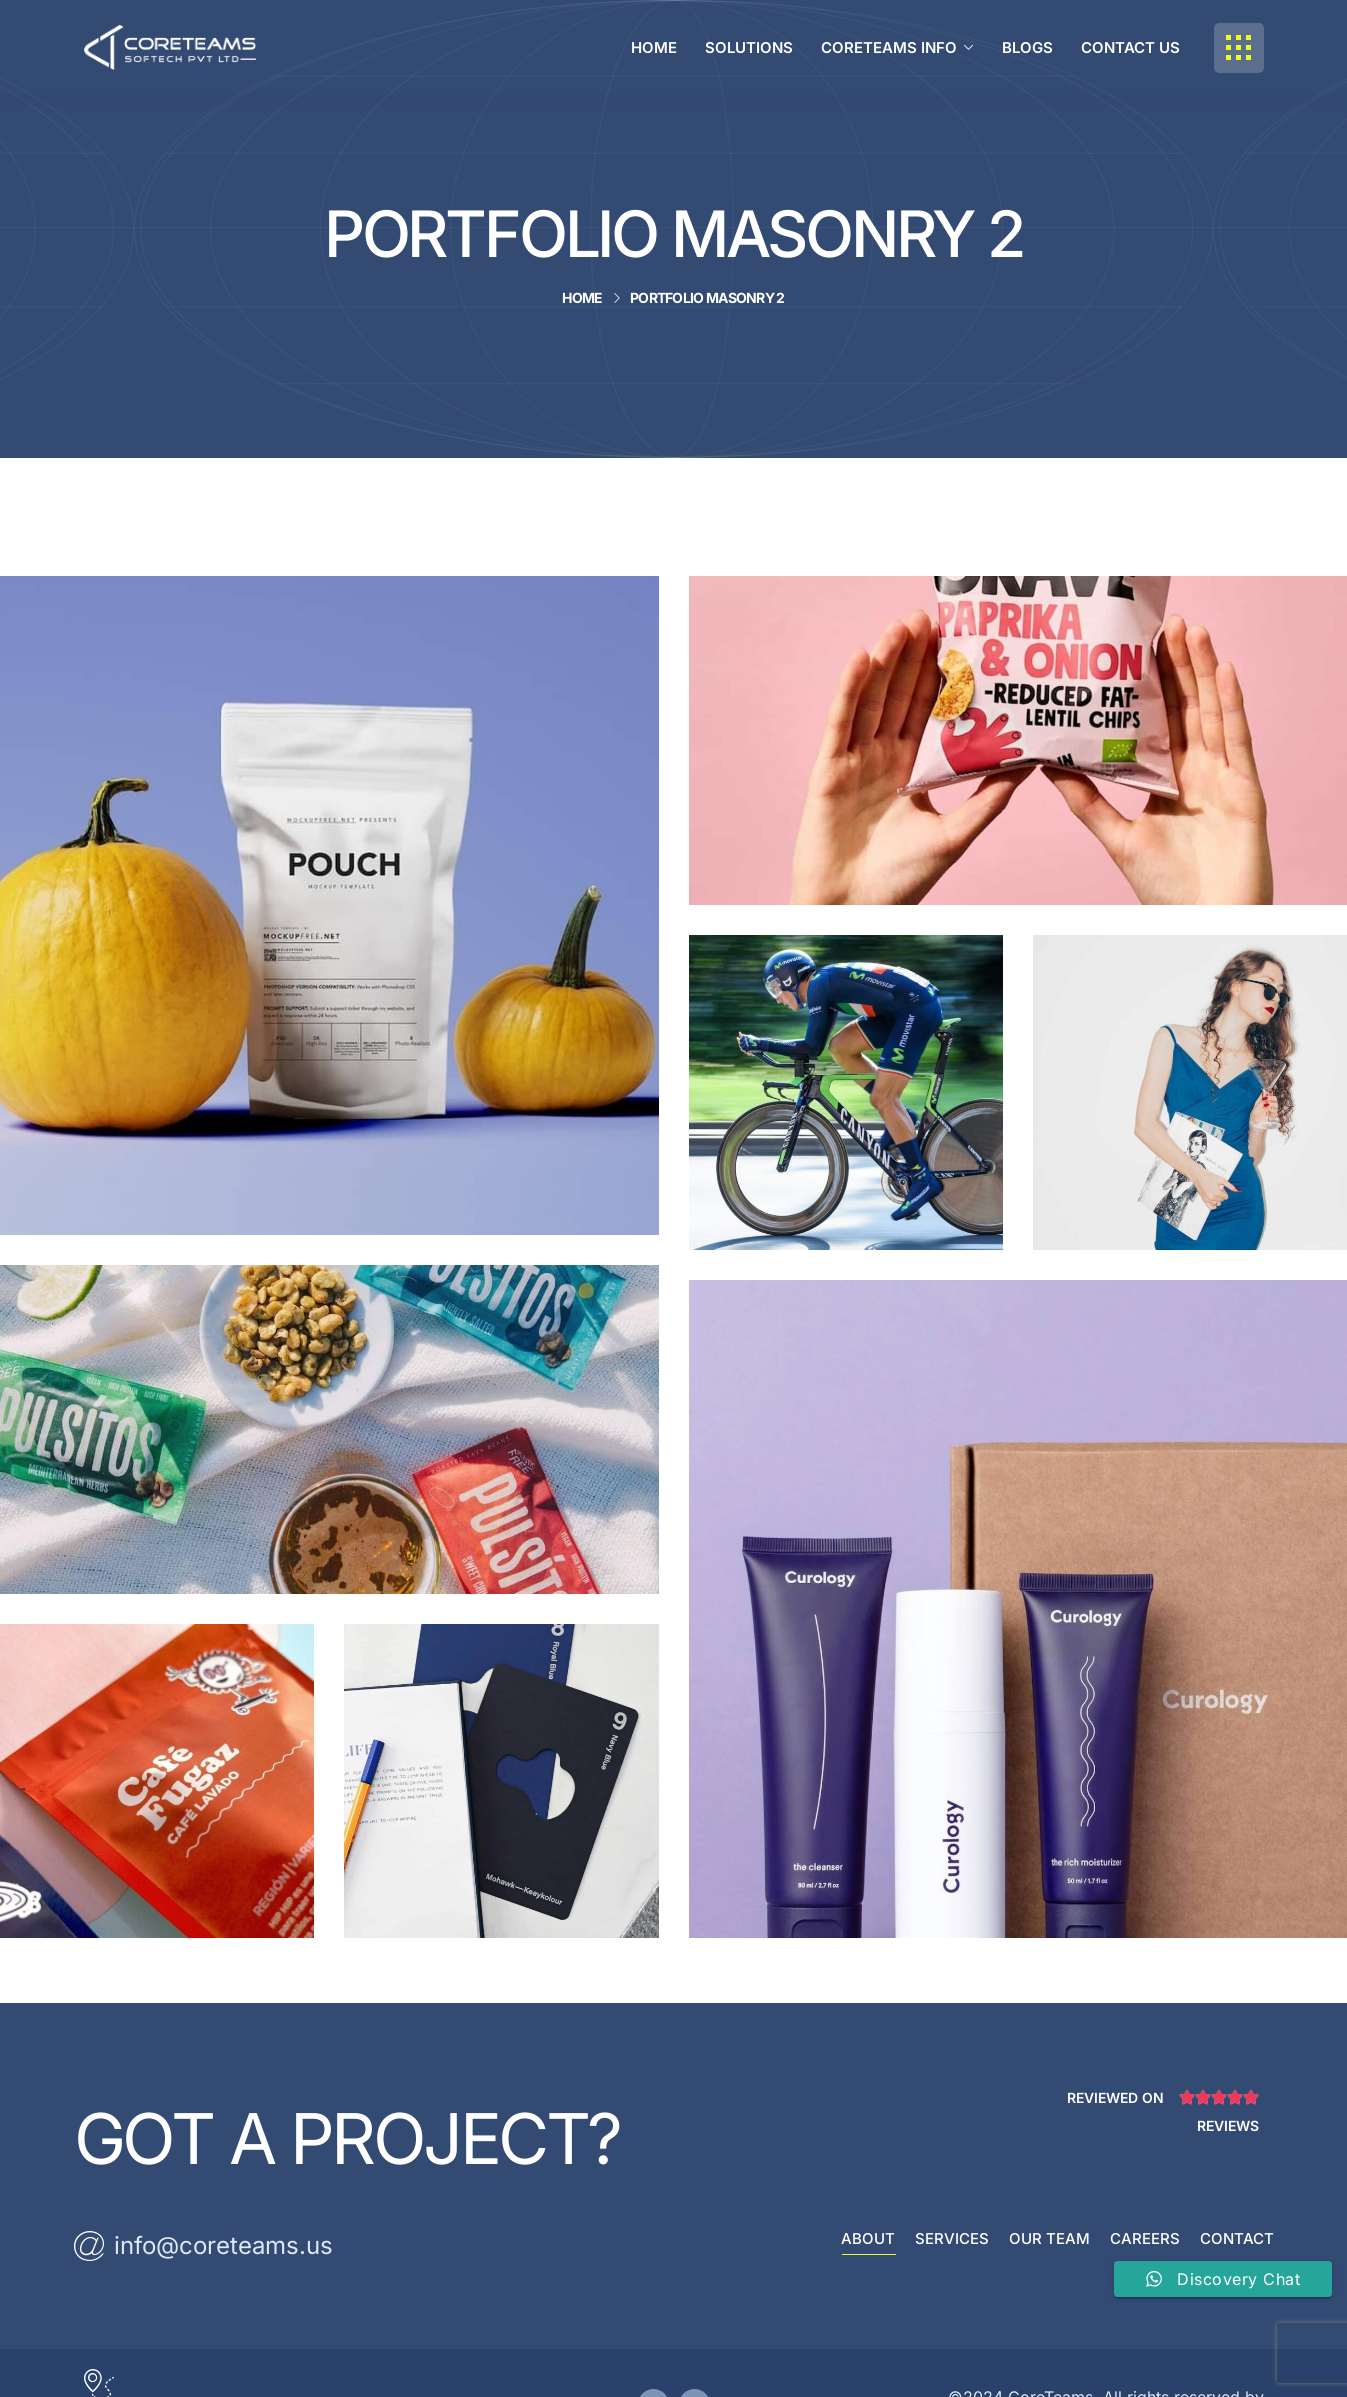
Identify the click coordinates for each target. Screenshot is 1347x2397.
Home (582, 297)
